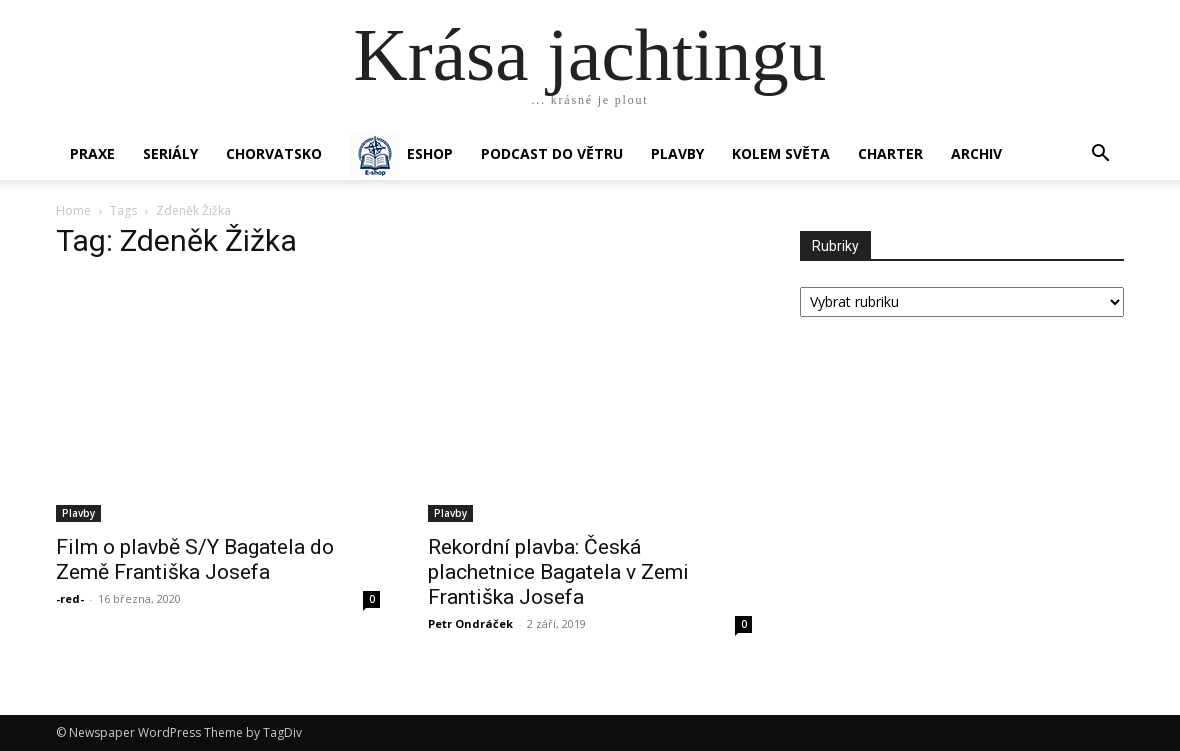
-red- (70, 598)
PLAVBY (677, 153)
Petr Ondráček (470, 623)
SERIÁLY (170, 153)
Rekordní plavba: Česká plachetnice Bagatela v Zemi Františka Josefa (558, 572)
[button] (1100, 155)
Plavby (78, 513)
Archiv (976, 153)
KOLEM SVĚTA (781, 153)
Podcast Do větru (552, 153)
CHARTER (890, 153)
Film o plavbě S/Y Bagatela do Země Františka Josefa (195, 559)
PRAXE (92, 153)
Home (73, 210)
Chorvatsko (274, 153)
